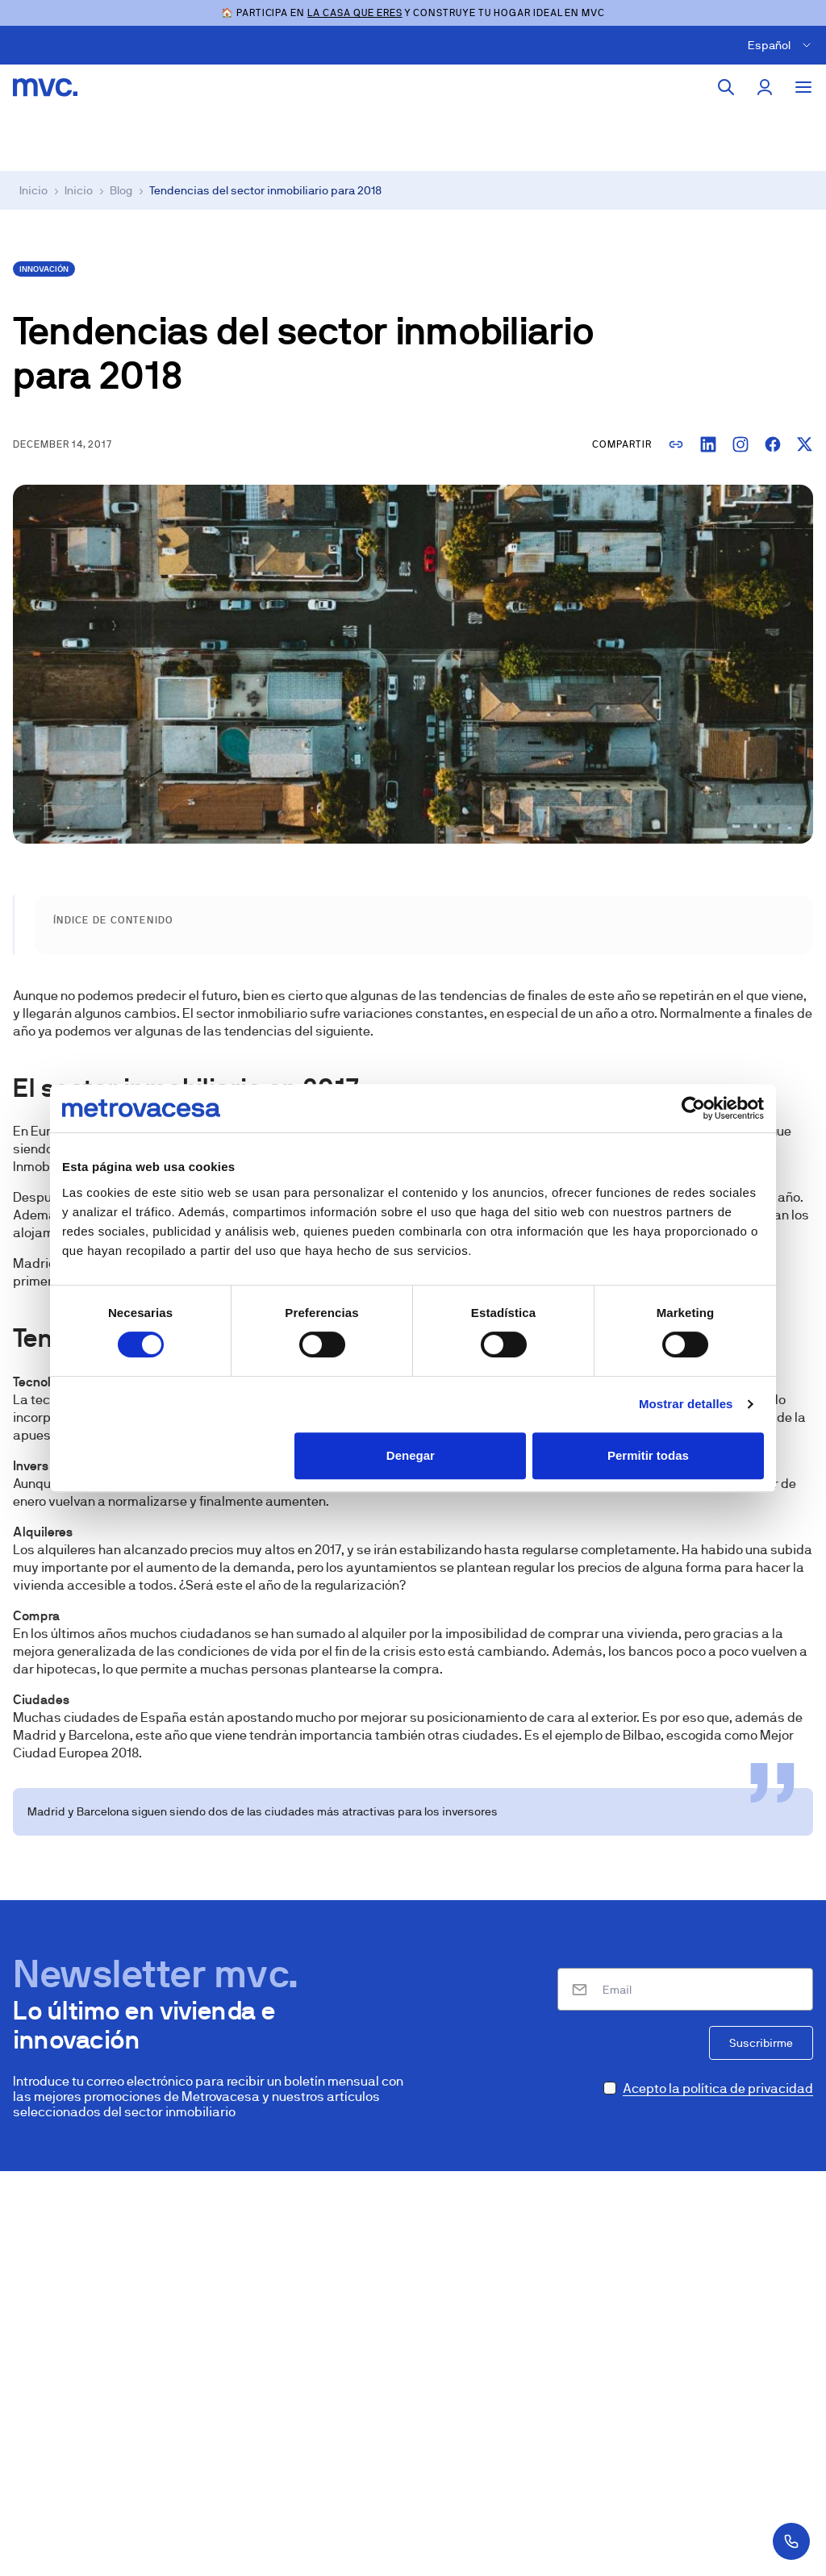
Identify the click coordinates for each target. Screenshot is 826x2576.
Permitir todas (648, 1455)
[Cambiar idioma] (782, 45)
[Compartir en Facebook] (773, 444)
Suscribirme (761, 2042)
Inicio (33, 190)
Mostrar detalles (686, 1404)
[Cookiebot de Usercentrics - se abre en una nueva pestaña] (693, 1108)
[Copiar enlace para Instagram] (740, 444)
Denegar (410, 1455)
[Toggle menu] (803, 87)
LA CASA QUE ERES (354, 13)
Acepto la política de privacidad (718, 2088)
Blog (121, 190)
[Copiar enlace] (676, 444)
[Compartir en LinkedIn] (708, 444)
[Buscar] (726, 87)
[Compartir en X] (805, 444)
